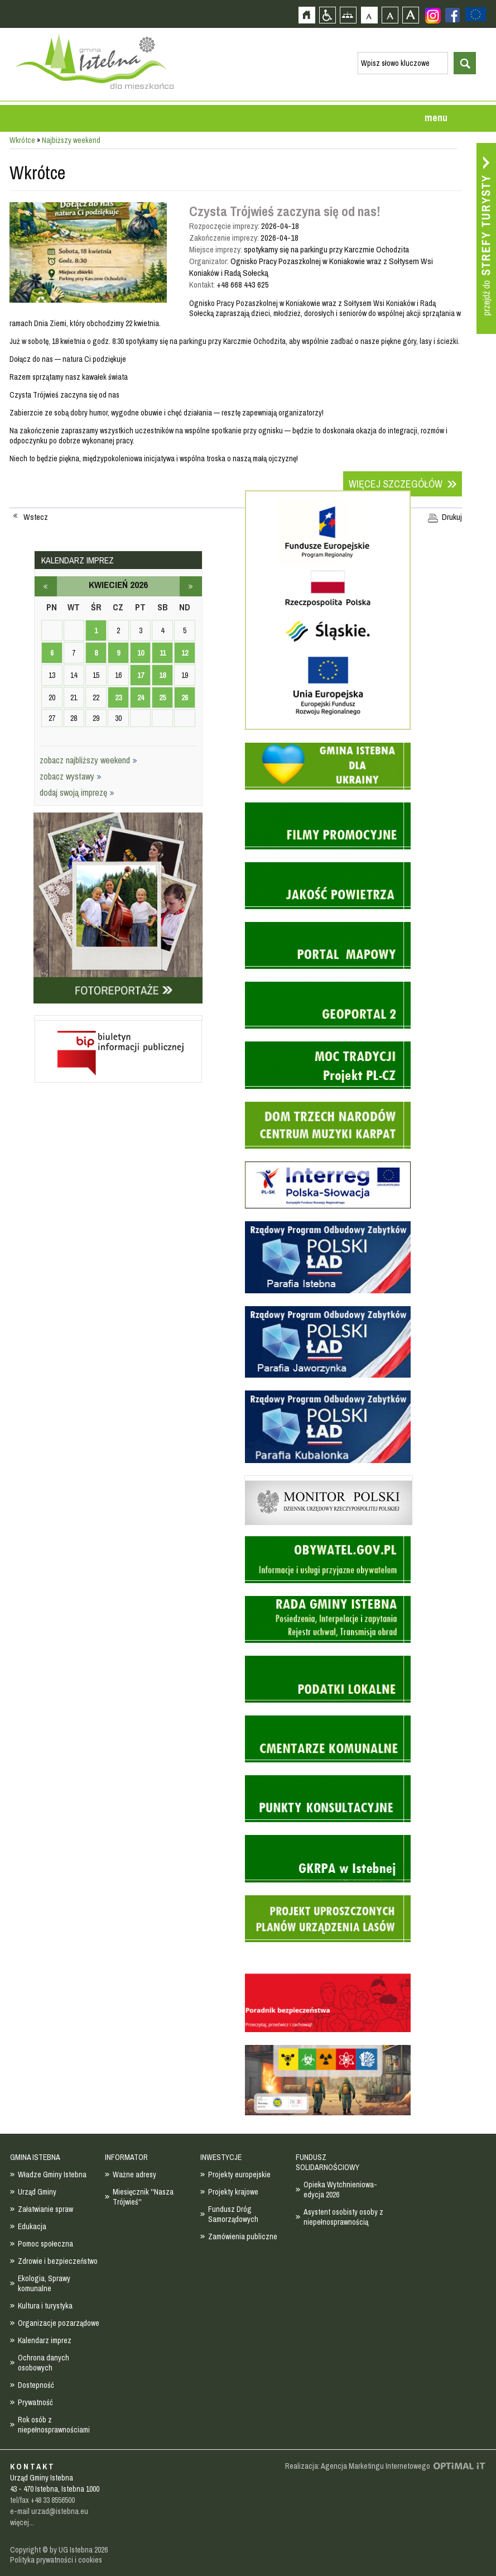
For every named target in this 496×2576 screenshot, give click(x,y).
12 (184, 653)
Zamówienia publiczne (242, 2236)
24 (140, 697)
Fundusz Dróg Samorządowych (233, 2214)
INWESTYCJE (221, 2157)
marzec (46, 586)
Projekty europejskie (239, 2174)
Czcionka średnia (390, 15)
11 (163, 653)
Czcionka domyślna (369, 15)
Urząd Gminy (37, 2192)
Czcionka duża (410, 15)
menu (436, 118)
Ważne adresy (134, 2174)
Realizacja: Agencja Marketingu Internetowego (357, 2466)
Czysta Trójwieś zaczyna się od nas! (285, 211)
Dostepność (36, 2385)
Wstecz (35, 517)
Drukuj (452, 517)
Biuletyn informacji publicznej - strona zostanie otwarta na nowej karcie (118, 1018)
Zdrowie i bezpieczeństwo (58, 2261)
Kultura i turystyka (45, 2306)
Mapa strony (348, 15)
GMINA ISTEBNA (35, 2157)
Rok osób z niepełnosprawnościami (54, 2425)
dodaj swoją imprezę (77, 792)
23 (118, 697)
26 (184, 697)
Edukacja (32, 2226)
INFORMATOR (126, 2157)
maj (191, 586)
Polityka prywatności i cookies (56, 2560)
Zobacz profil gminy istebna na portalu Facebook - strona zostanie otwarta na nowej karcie (452, 15)
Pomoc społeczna (45, 2244)
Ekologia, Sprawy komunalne (44, 2283)
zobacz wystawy (71, 776)
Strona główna (306, 15)
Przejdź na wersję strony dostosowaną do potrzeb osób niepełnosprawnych (327, 15)
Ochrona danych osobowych (43, 2363)
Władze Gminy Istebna (52, 2174)
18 (162, 675)
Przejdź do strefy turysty (486, 238)
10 (140, 653)
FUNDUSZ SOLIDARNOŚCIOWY (327, 2162)
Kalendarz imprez (44, 2340)
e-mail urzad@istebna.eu (49, 2511)
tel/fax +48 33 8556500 (42, 2500)
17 (140, 675)
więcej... (22, 2522)
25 (162, 697)
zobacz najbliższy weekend (88, 760)
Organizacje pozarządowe (58, 2323)
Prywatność (35, 2402)
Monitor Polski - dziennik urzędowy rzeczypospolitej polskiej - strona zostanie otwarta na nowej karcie (328, 1478)
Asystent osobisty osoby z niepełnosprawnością (343, 2217)
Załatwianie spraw (45, 2209)
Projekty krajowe (233, 2192)
